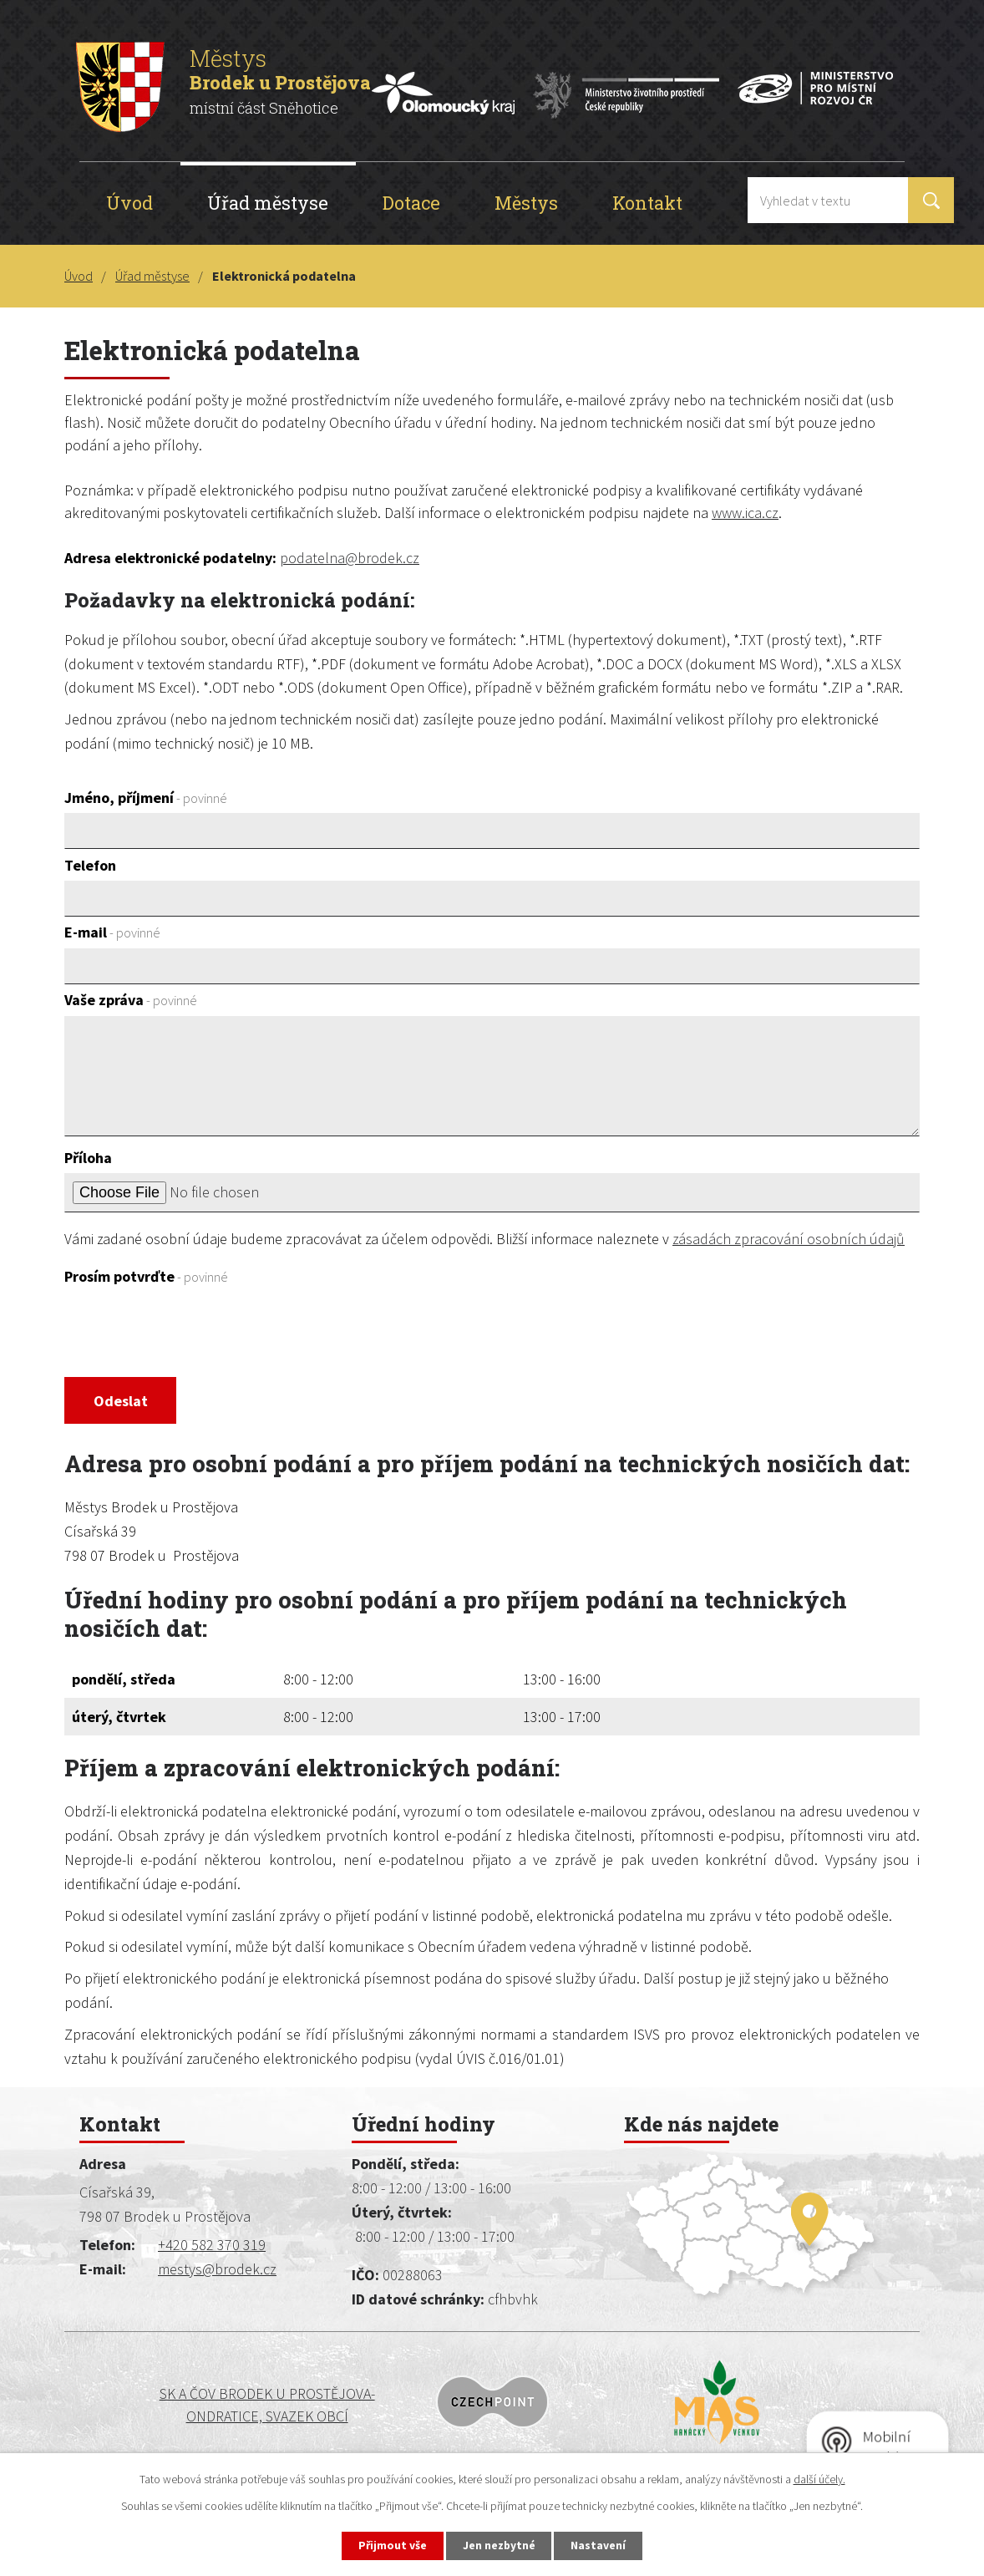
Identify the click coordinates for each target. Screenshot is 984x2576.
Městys (526, 203)
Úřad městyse (267, 203)
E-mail (112, 932)
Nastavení (601, 2545)
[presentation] (191, 1332)
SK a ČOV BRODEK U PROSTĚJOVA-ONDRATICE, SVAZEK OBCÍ (178, 2407)
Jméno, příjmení (145, 797)
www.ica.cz (745, 512)
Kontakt (647, 203)
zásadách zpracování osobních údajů (788, 1238)
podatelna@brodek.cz (349, 557)
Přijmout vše (390, 2545)
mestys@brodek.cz (217, 2271)
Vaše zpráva (130, 999)
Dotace (411, 203)
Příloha (88, 1157)
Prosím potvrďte (146, 1276)
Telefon (90, 865)
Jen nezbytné (499, 2545)
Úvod (129, 203)
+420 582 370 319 (212, 2247)
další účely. (819, 2478)
